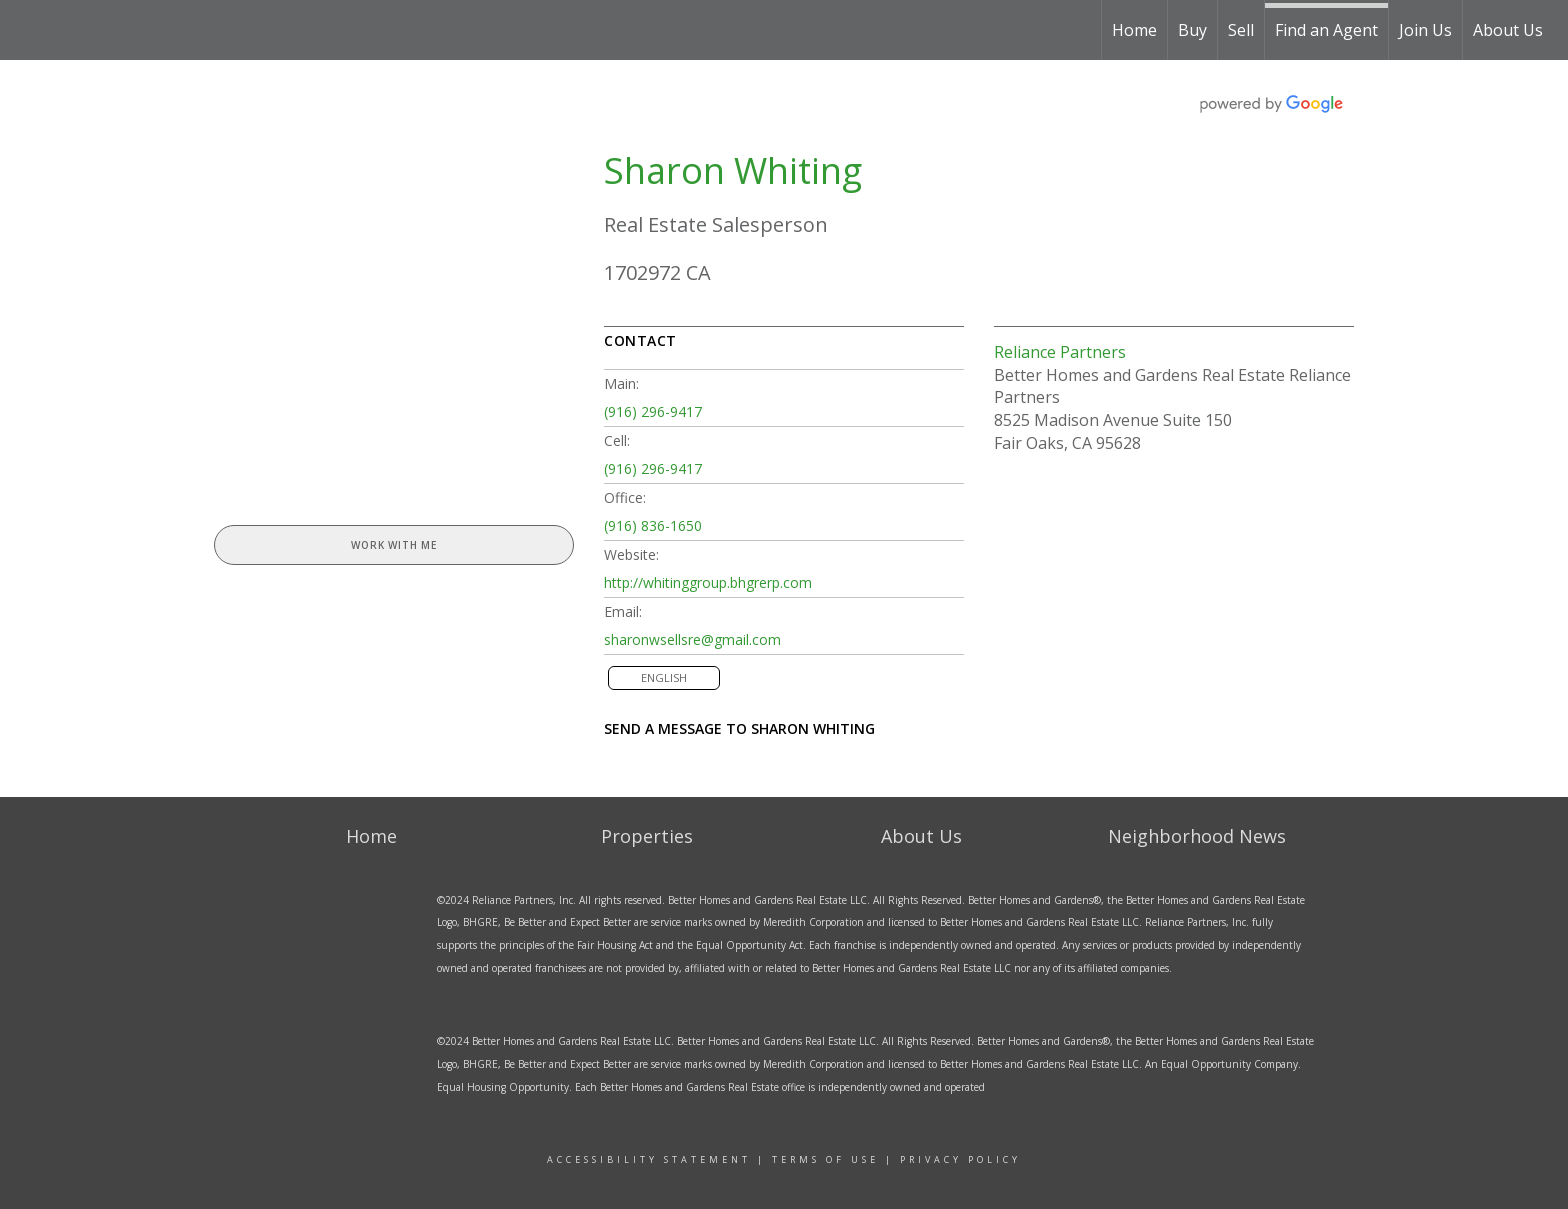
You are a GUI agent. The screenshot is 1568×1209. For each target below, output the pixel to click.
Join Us (1425, 30)
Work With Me (394, 545)
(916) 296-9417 (653, 411)
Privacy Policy (960, 1159)
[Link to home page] (101, 30)
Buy (1192, 30)
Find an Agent (1326, 30)
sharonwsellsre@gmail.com (692, 639)
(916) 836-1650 (653, 525)
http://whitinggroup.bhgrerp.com (708, 582)
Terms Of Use (825, 1159)
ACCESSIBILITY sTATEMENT (649, 1159)
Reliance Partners (1060, 352)
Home (1134, 30)
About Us (1508, 30)
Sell (1241, 30)
